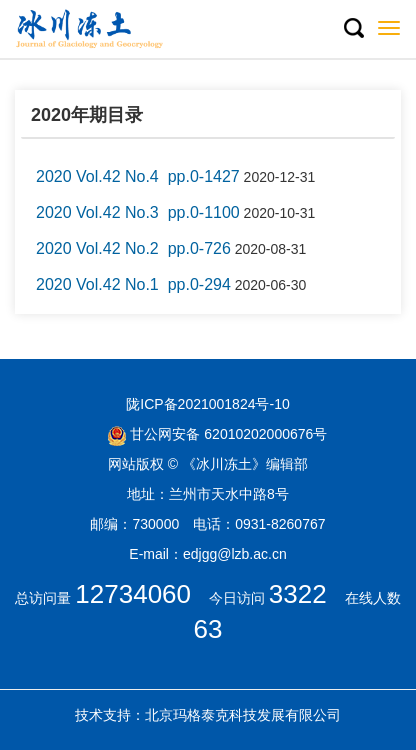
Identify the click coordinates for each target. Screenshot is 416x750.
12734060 (133, 594)
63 (208, 629)
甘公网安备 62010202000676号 (217, 434)
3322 (298, 594)
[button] (353, 29)
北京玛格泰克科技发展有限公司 (243, 715)
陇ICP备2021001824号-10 (207, 404)
